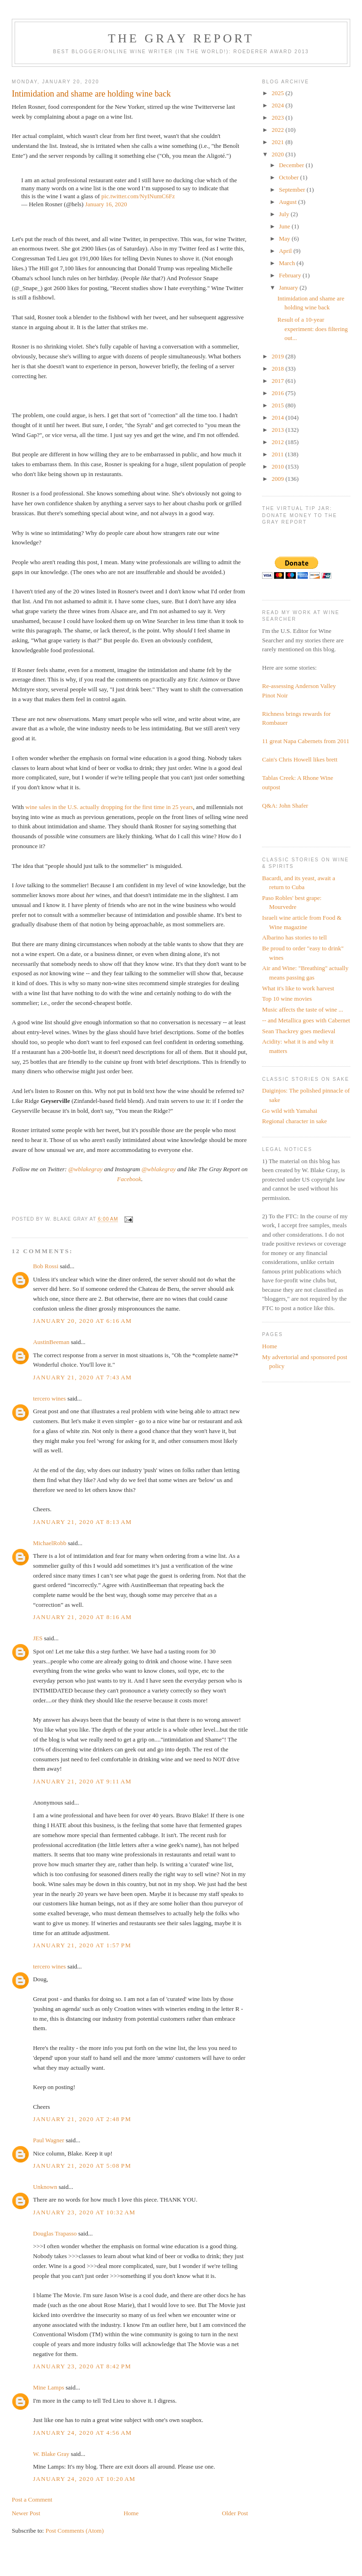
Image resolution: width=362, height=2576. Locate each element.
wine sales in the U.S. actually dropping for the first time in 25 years (109, 806)
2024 (278, 105)
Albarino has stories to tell (294, 937)
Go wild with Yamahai (289, 1110)
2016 (278, 393)
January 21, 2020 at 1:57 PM (82, 1945)
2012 (278, 442)
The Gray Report (181, 38)
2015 (278, 405)
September (293, 189)
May (285, 238)
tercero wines (49, 1398)
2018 (278, 368)
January (289, 287)
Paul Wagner (48, 2140)
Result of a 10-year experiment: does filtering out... (313, 328)
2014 (278, 417)
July (285, 214)
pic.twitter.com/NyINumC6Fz (138, 196)
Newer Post (26, 2513)
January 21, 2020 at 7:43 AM (82, 1377)
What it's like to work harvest (298, 988)
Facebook (129, 1179)
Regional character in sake (294, 1121)
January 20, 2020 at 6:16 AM (82, 1320)
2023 (278, 117)
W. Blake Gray (51, 2453)
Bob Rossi (45, 1266)
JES (37, 1638)
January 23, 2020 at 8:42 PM (82, 2366)
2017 (278, 380)
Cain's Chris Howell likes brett (299, 759)
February (291, 275)
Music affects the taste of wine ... (302, 1009)
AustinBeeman (51, 1341)
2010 (278, 466)
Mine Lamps (48, 2387)
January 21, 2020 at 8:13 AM (82, 1521)
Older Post (235, 2513)
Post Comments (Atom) (74, 2530)
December (292, 165)
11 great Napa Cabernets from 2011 (305, 741)
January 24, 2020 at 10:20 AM (84, 2478)
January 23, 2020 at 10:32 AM (84, 2212)
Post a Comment (32, 2499)
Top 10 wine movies (287, 998)
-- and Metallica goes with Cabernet (306, 1020)
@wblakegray (85, 1169)
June (285, 226)
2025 (278, 93)
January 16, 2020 (106, 204)
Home (131, 2513)
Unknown (45, 2186)
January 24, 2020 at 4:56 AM (82, 2432)
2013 (278, 429)
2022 (278, 129)
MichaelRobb (49, 1543)
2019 (278, 356)
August (288, 201)
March (287, 263)
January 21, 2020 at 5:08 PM (82, 2165)
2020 (278, 154)
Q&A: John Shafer (285, 805)
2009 (278, 478)
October (289, 177)
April (286, 250)
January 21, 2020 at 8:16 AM (82, 1616)
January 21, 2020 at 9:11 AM (82, 1781)
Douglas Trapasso (55, 2233)
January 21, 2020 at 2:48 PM (82, 2118)
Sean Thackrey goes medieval (298, 1031)
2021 (278, 142)
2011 (278, 454)
